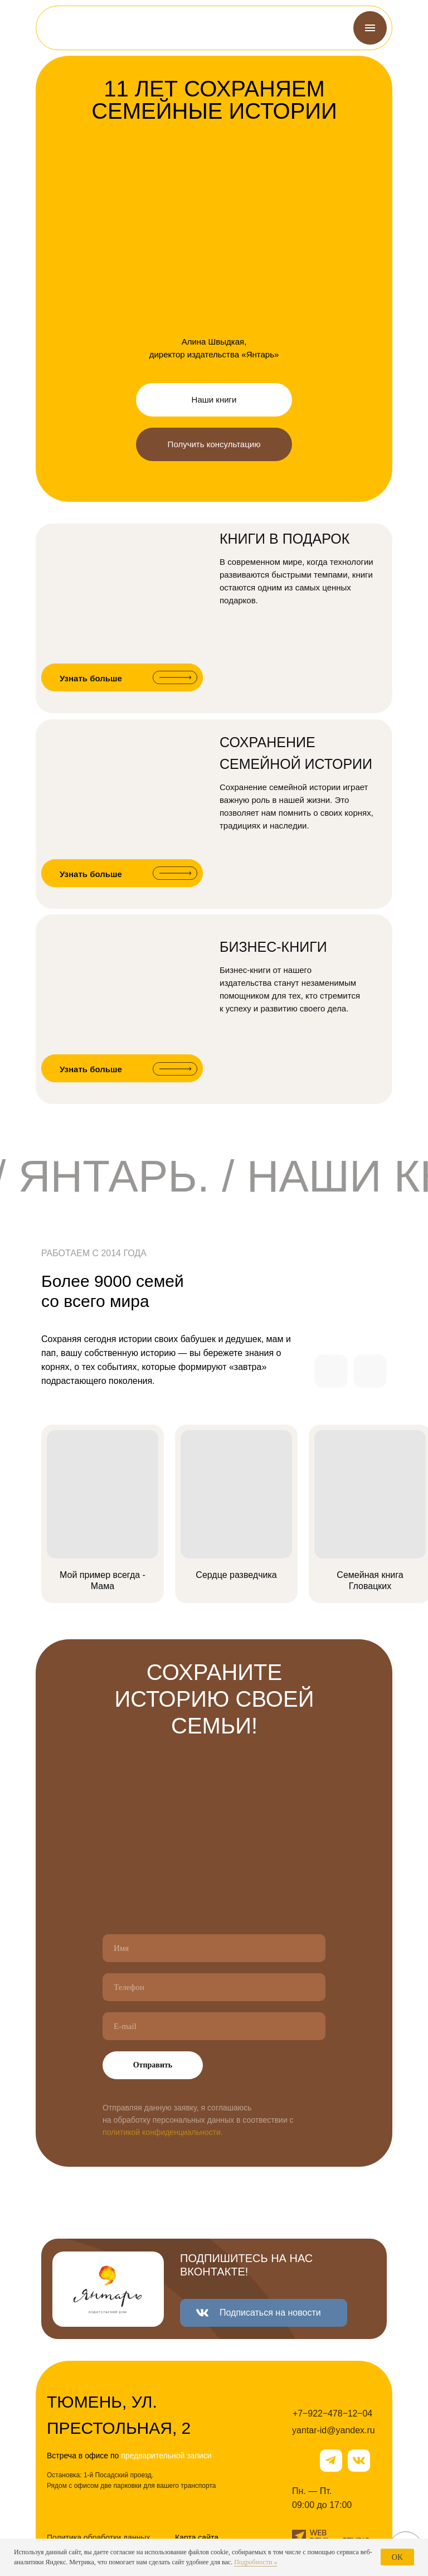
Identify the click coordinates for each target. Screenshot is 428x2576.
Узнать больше (91, 678)
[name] (214, 1948)
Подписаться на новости (270, 2312)
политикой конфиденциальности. (163, 2132)
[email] (214, 2026)
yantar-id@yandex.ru (333, 2430)
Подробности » (255, 2562)
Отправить (153, 2065)
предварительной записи (166, 2455)
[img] (73, 28)
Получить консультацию (214, 444)
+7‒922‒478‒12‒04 (332, 2413)
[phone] (214, 1987)
